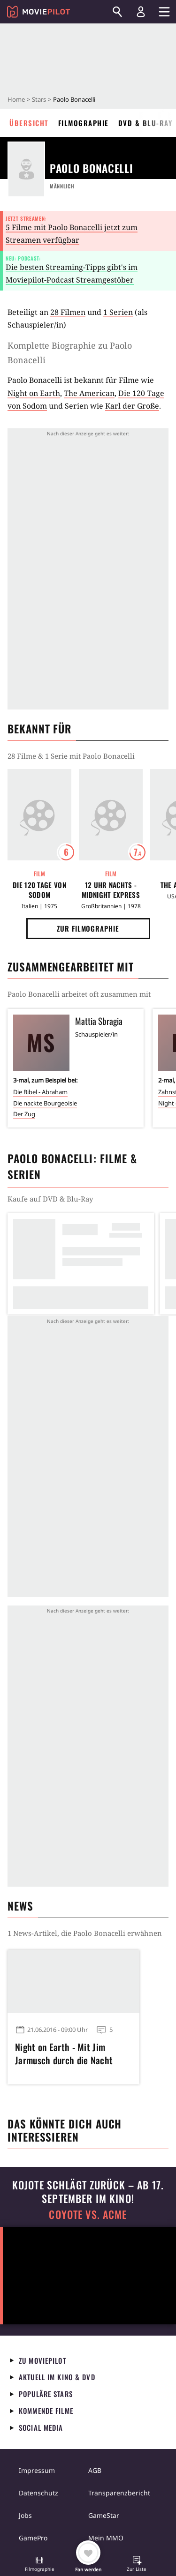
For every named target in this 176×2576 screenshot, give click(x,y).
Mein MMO (105, 2537)
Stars (39, 99)
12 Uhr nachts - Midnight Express (111, 890)
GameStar (103, 2515)
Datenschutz (38, 2492)
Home (16, 99)
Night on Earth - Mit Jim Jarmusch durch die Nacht (64, 2053)
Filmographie (83, 123)
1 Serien (118, 312)
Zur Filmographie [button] (88, 928)
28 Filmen (67, 312)
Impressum (37, 2470)
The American (89, 393)
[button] (39, 2565)
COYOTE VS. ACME (88, 2214)
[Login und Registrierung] (141, 11)
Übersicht (29, 123)
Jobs (25, 2515)
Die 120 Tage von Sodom (39, 890)
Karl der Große (132, 406)
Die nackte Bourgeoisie (45, 1103)
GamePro (33, 2537)
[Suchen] (117, 11)
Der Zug (24, 1114)
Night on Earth (34, 393)
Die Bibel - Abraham (40, 1092)
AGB (94, 2470)
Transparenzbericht (119, 2492)
